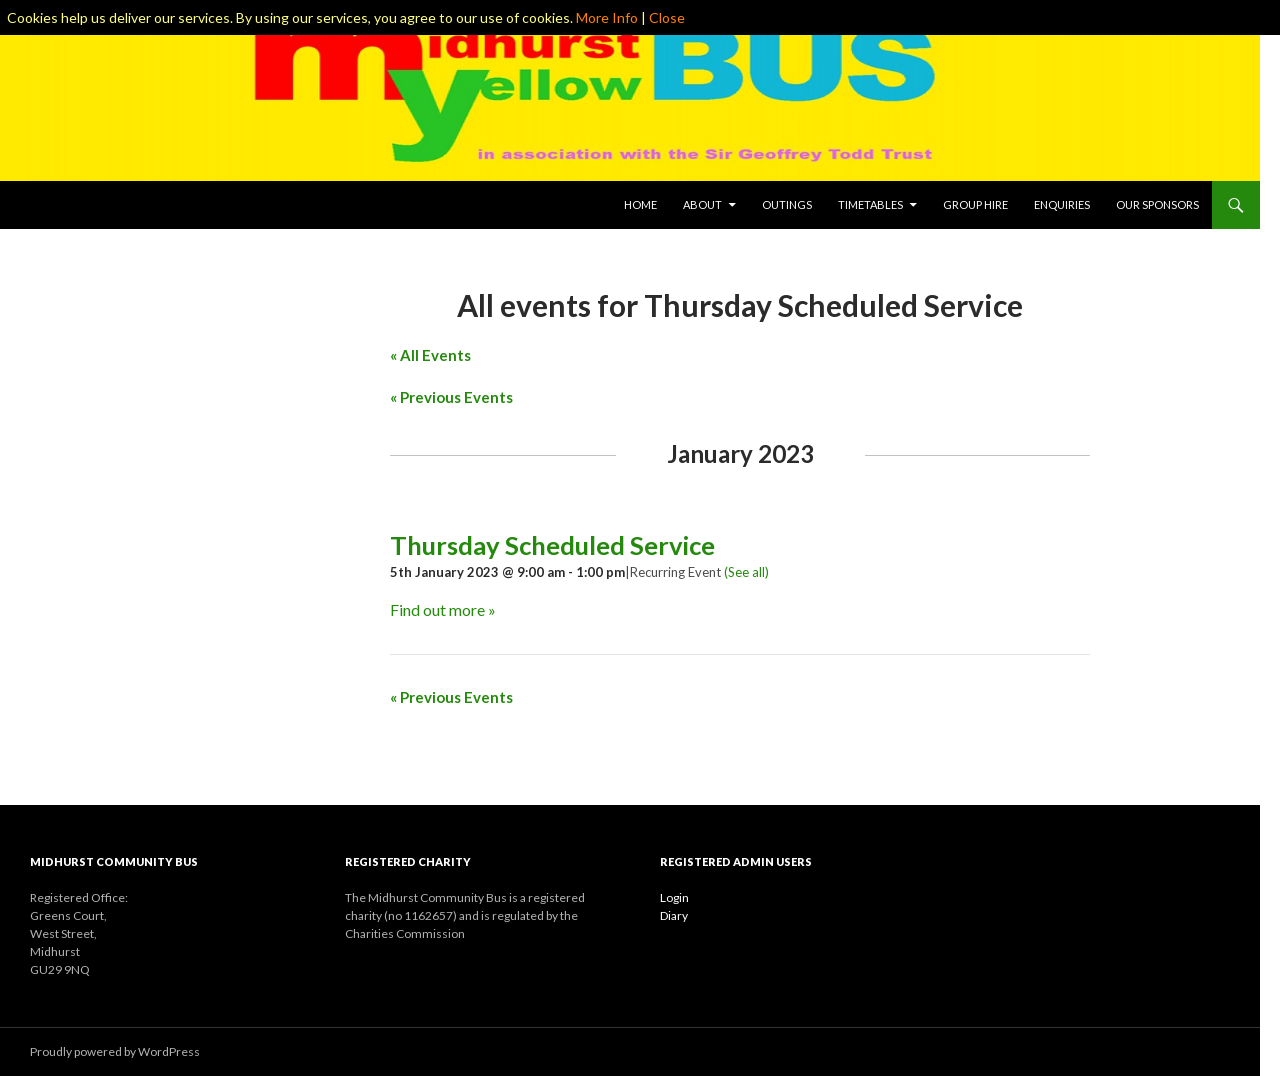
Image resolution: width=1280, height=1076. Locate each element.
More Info (607, 17)
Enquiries (1062, 204)
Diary (674, 915)
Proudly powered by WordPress (115, 1051)
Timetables (870, 204)
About (702, 204)
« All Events (430, 355)
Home (640, 204)
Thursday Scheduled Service (552, 545)
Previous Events (451, 397)
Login (674, 897)
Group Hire (975, 204)
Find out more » (443, 609)
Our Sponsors (1157, 204)
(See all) (746, 572)
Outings (787, 204)
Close (667, 17)
